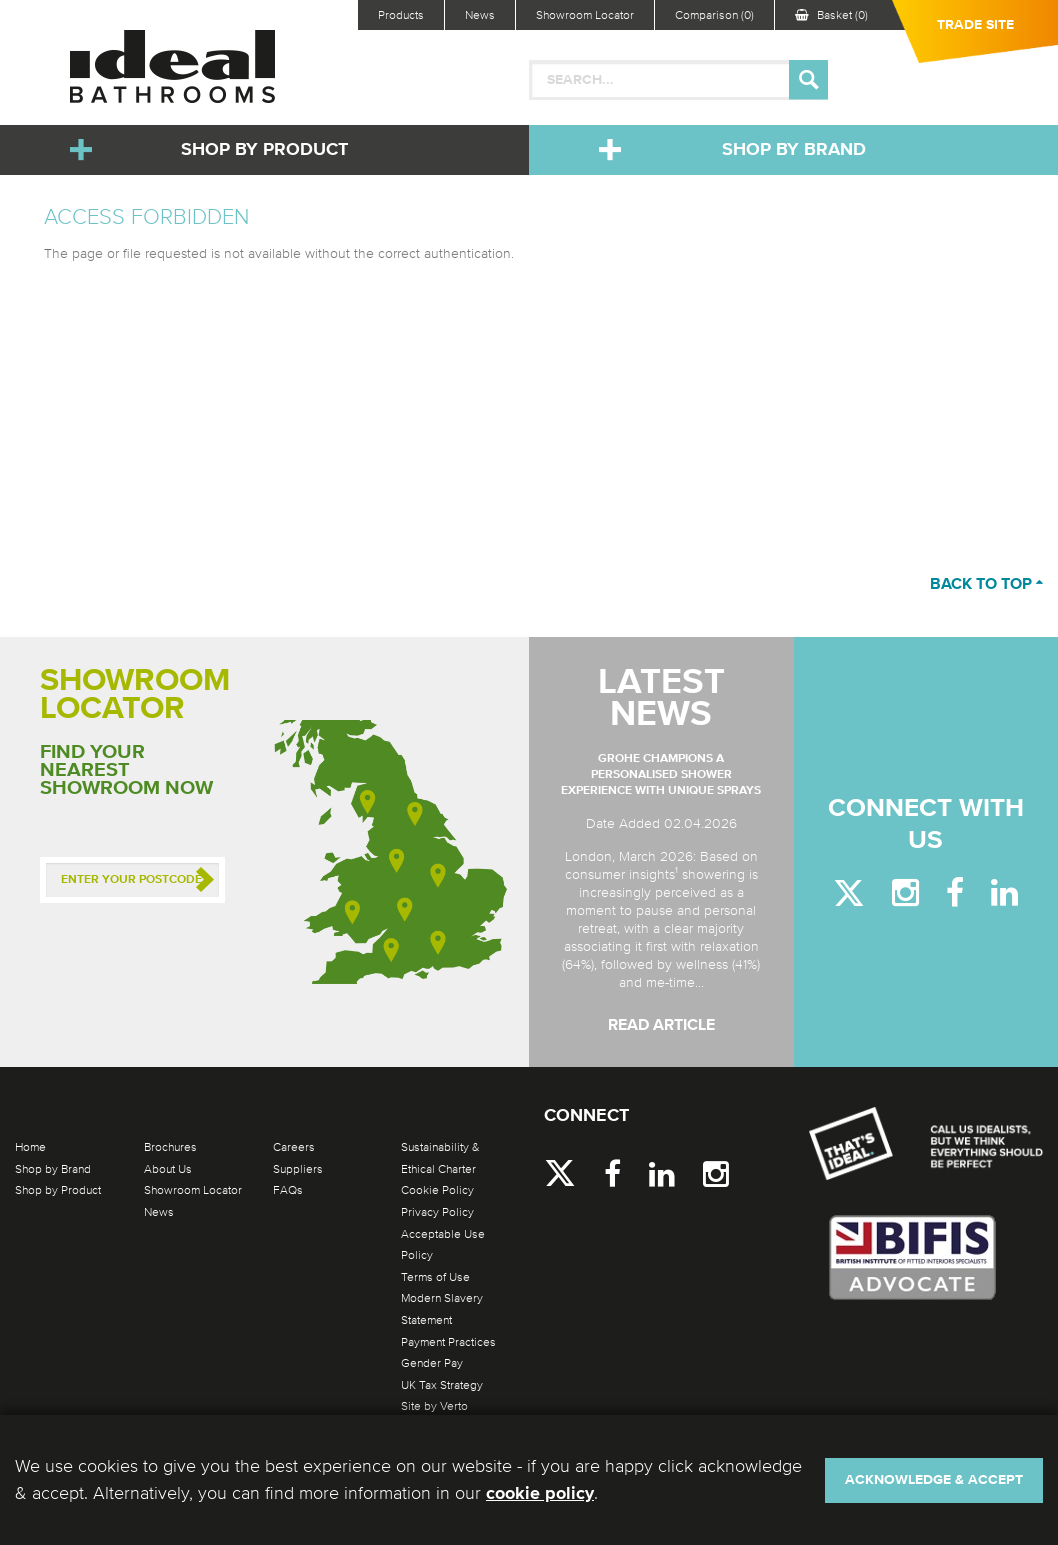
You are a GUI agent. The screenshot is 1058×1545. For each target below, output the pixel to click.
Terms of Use (435, 1277)
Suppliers (298, 1169)
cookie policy (540, 1494)
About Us (168, 1169)
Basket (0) (831, 15)
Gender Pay (432, 1363)
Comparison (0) (714, 15)
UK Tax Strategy (442, 1385)
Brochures (170, 1147)
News (480, 15)
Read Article (661, 1026)
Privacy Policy (437, 1212)
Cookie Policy (437, 1190)
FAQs (288, 1190)
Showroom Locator (585, 15)
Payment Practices (448, 1342)
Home (30, 1147)
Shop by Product (264, 150)
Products (401, 15)
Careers (294, 1147)
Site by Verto (434, 1406)
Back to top (986, 585)
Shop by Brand (794, 150)
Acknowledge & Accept (934, 1480)
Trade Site (975, 25)
